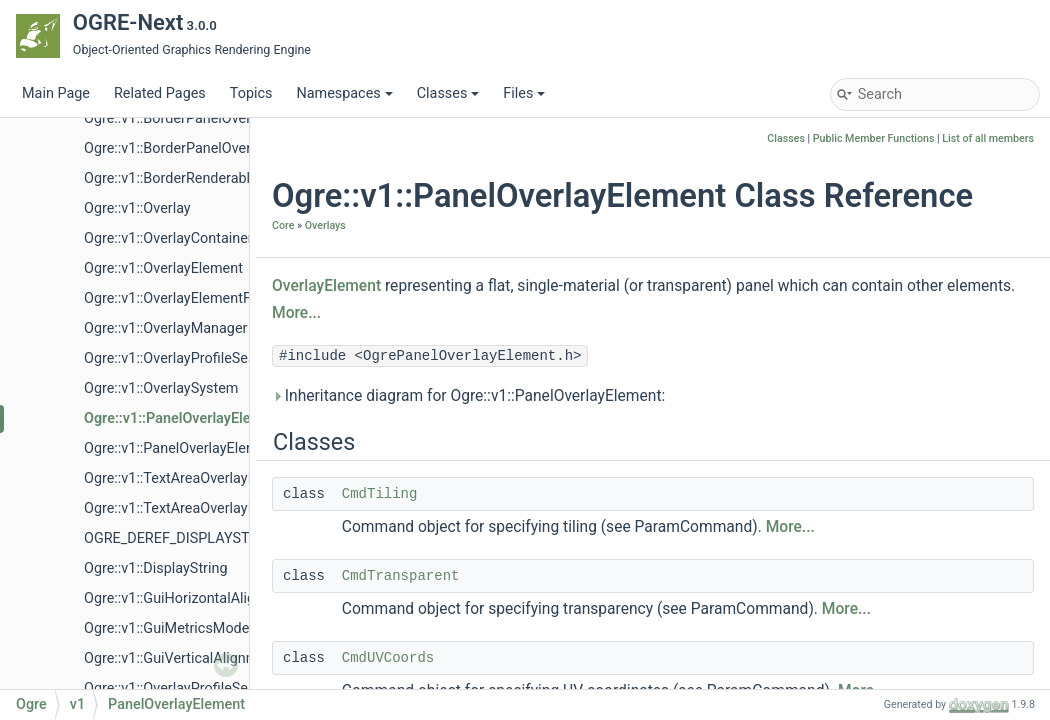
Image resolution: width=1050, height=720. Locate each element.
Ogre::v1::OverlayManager (165, 328)
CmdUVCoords (388, 658)
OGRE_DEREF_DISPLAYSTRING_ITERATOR (219, 538)
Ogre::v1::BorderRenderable (171, 178)
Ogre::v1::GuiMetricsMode (166, 628)
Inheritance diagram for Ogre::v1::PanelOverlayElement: (468, 396)
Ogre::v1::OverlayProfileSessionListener (209, 358)
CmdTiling (380, 494)
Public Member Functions (874, 138)
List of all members (988, 138)
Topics (251, 93)
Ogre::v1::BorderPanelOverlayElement (202, 118)
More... (296, 313)
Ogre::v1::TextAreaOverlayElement (192, 478)
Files (524, 93)
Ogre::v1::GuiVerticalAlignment (181, 658)
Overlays (325, 225)
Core (283, 225)
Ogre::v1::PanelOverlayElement (184, 418)
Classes (448, 93)
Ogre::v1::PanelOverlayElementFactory (205, 448)
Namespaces (344, 93)
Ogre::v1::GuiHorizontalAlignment (190, 598)
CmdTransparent (401, 576)
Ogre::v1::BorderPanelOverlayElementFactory (226, 148)
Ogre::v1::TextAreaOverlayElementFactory (216, 508)
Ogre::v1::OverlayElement (163, 268)
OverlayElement (326, 286)
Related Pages (160, 93)
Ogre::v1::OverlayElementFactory (187, 298)
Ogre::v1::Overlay (137, 208)
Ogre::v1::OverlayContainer (168, 238)
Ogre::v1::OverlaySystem (161, 388)
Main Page (56, 93)
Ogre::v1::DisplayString (156, 568)
